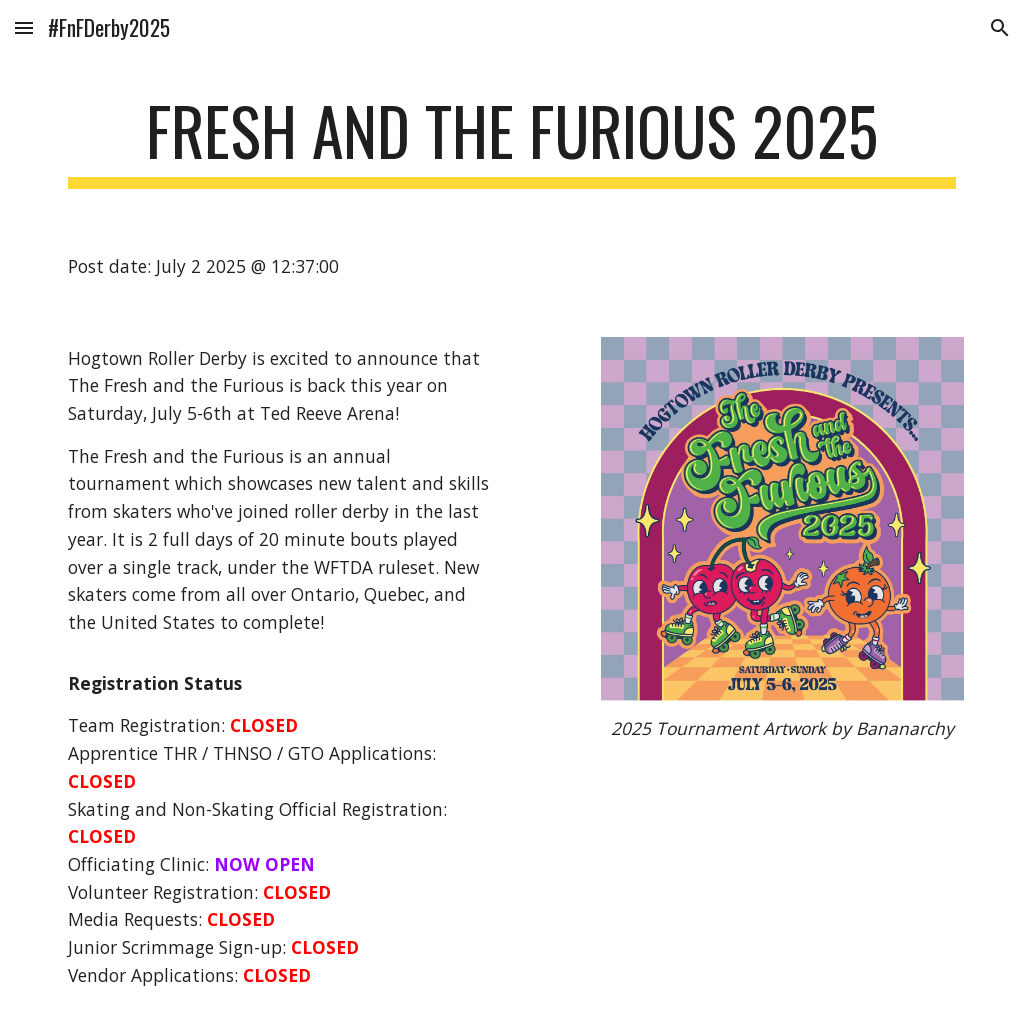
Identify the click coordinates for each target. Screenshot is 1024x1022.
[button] (24, 27)
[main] (512, 140)
